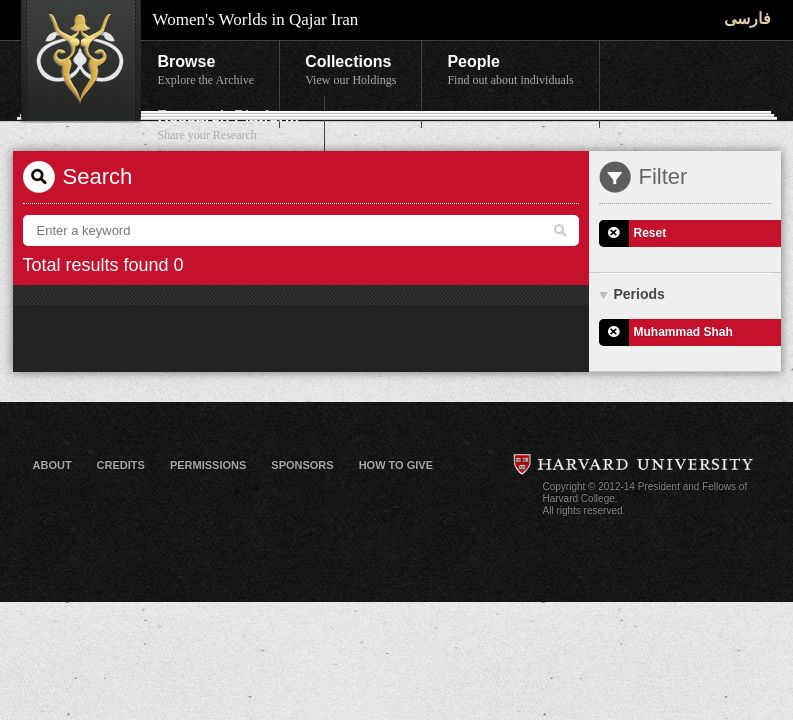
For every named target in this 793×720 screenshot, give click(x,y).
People (510, 71)
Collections (350, 71)
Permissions (208, 465)
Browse (206, 71)
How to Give (396, 465)
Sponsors (302, 465)
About (52, 465)
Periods (639, 294)
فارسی (747, 18)
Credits (121, 465)
